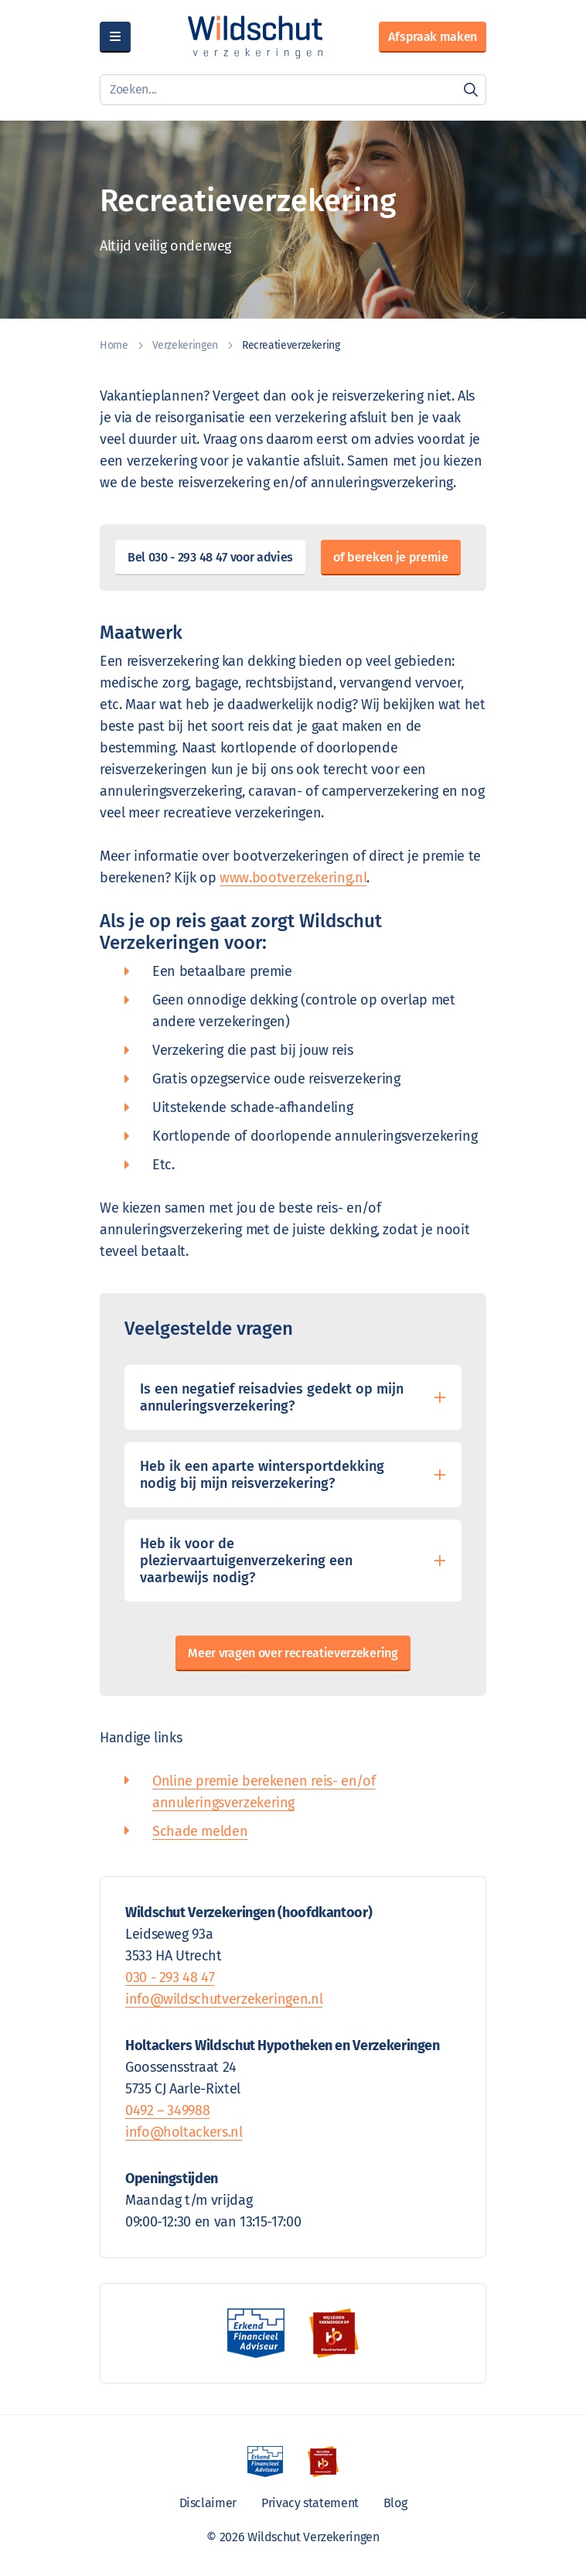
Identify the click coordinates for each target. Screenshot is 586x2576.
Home (114, 345)
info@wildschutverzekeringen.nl (223, 1999)
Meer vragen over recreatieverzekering (292, 1653)
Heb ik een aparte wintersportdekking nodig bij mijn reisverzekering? (262, 1475)
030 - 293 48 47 (170, 1977)
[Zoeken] (470, 89)
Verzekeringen (185, 345)
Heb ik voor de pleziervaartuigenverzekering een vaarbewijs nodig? (246, 1560)
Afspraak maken (432, 36)
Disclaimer (208, 2503)
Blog (395, 2503)
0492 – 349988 (167, 2110)
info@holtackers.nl (184, 2132)
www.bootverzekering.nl (293, 877)
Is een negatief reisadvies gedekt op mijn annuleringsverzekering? (272, 1397)
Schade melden (199, 1831)
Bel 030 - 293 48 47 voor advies (210, 557)
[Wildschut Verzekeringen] (255, 37)
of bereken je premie (390, 557)
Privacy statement (310, 2503)
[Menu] (115, 37)
